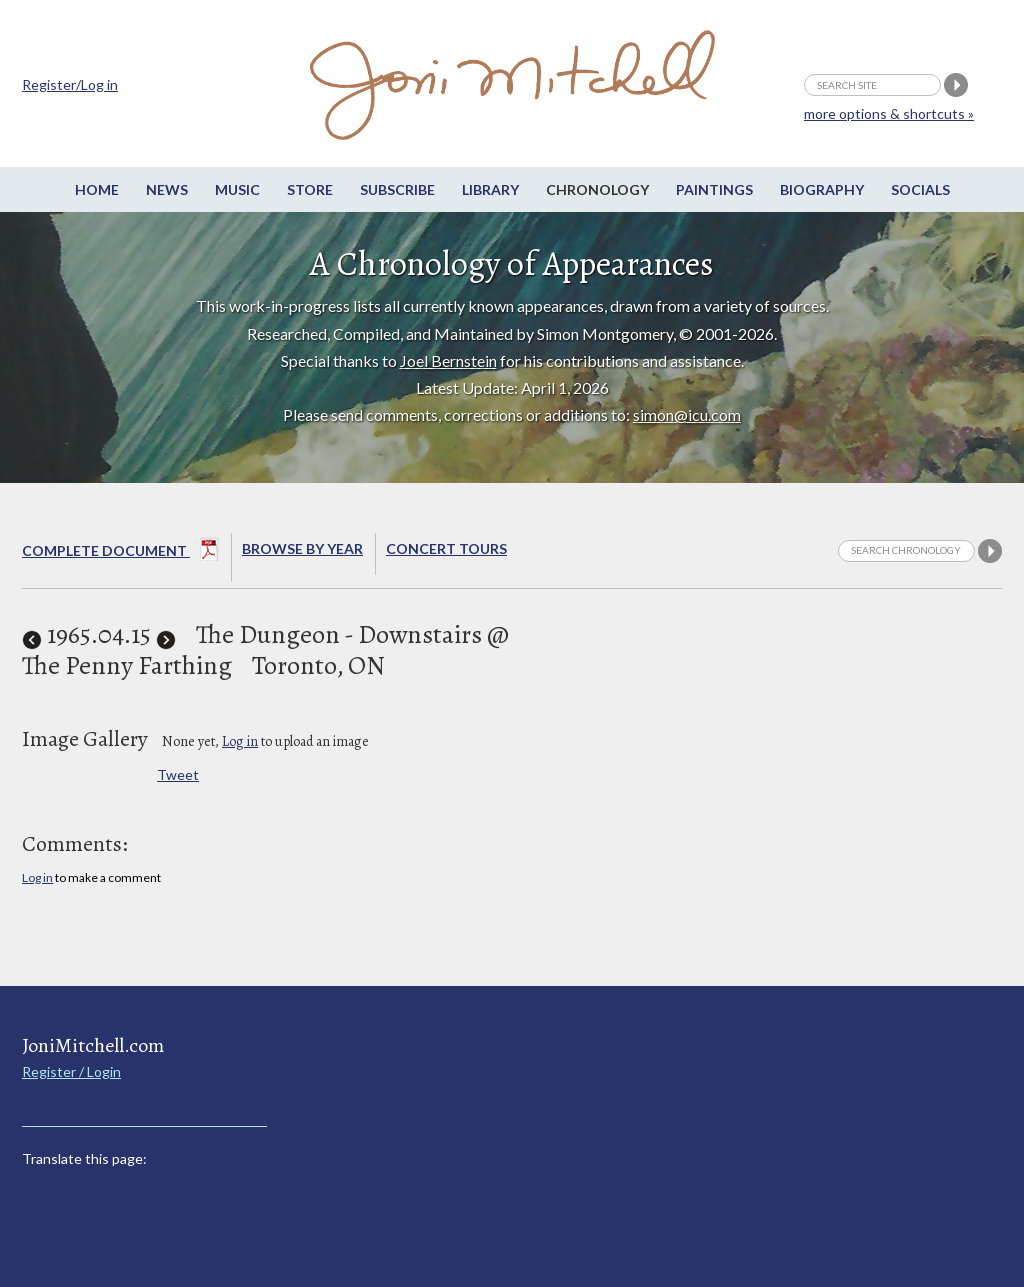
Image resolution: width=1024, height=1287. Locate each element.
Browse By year (302, 548)
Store (310, 189)
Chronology (597, 189)
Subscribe (397, 189)
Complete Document (120, 553)
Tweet (178, 774)
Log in (240, 741)
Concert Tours (446, 548)
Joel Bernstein (448, 360)
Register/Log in (70, 84)
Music (237, 189)
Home (97, 189)
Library (490, 189)
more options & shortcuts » (889, 113)
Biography (822, 189)
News (167, 189)
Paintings (714, 189)
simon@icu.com (687, 414)
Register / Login (71, 1071)
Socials (920, 189)
